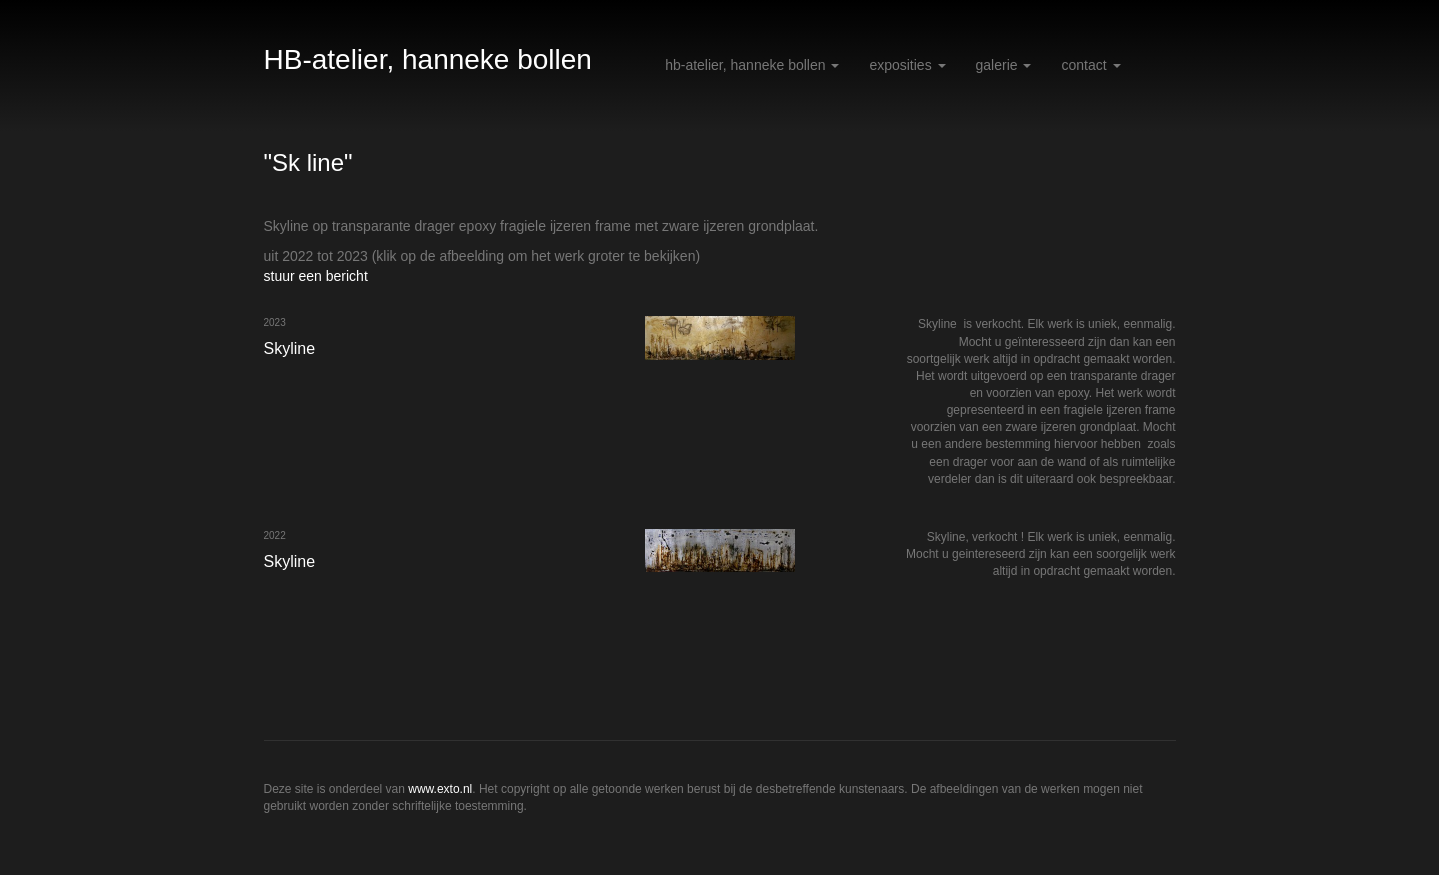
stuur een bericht (316, 276)
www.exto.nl (440, 789)
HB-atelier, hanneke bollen (428, 59)
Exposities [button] (907, 65)
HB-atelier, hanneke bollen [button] (752, 65)
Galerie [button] (1004, 65)
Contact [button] (1090, 65)
